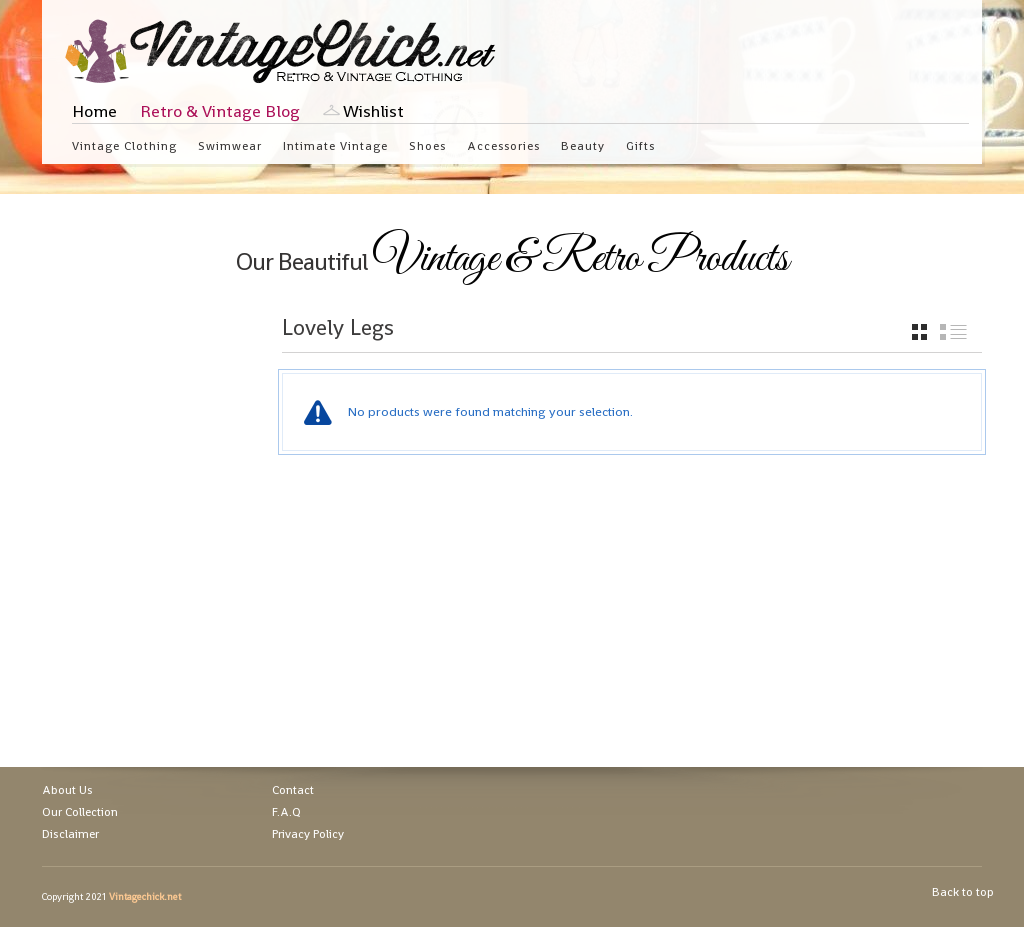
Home (94, 111)
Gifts (640, 145)
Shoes (427, 145)
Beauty (583, 145)
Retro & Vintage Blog (220, 111)
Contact (293, 790)
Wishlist (373, 111)
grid (919, 332)
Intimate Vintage (335, 145)
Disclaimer (70, 834)
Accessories (503, 145)
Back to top (963, 892)
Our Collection (80, 812)
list (953, 332)
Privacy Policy (308, 834)
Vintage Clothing (124, 145)
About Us (67, 790)
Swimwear (230, 145)
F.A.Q (286, 812)
